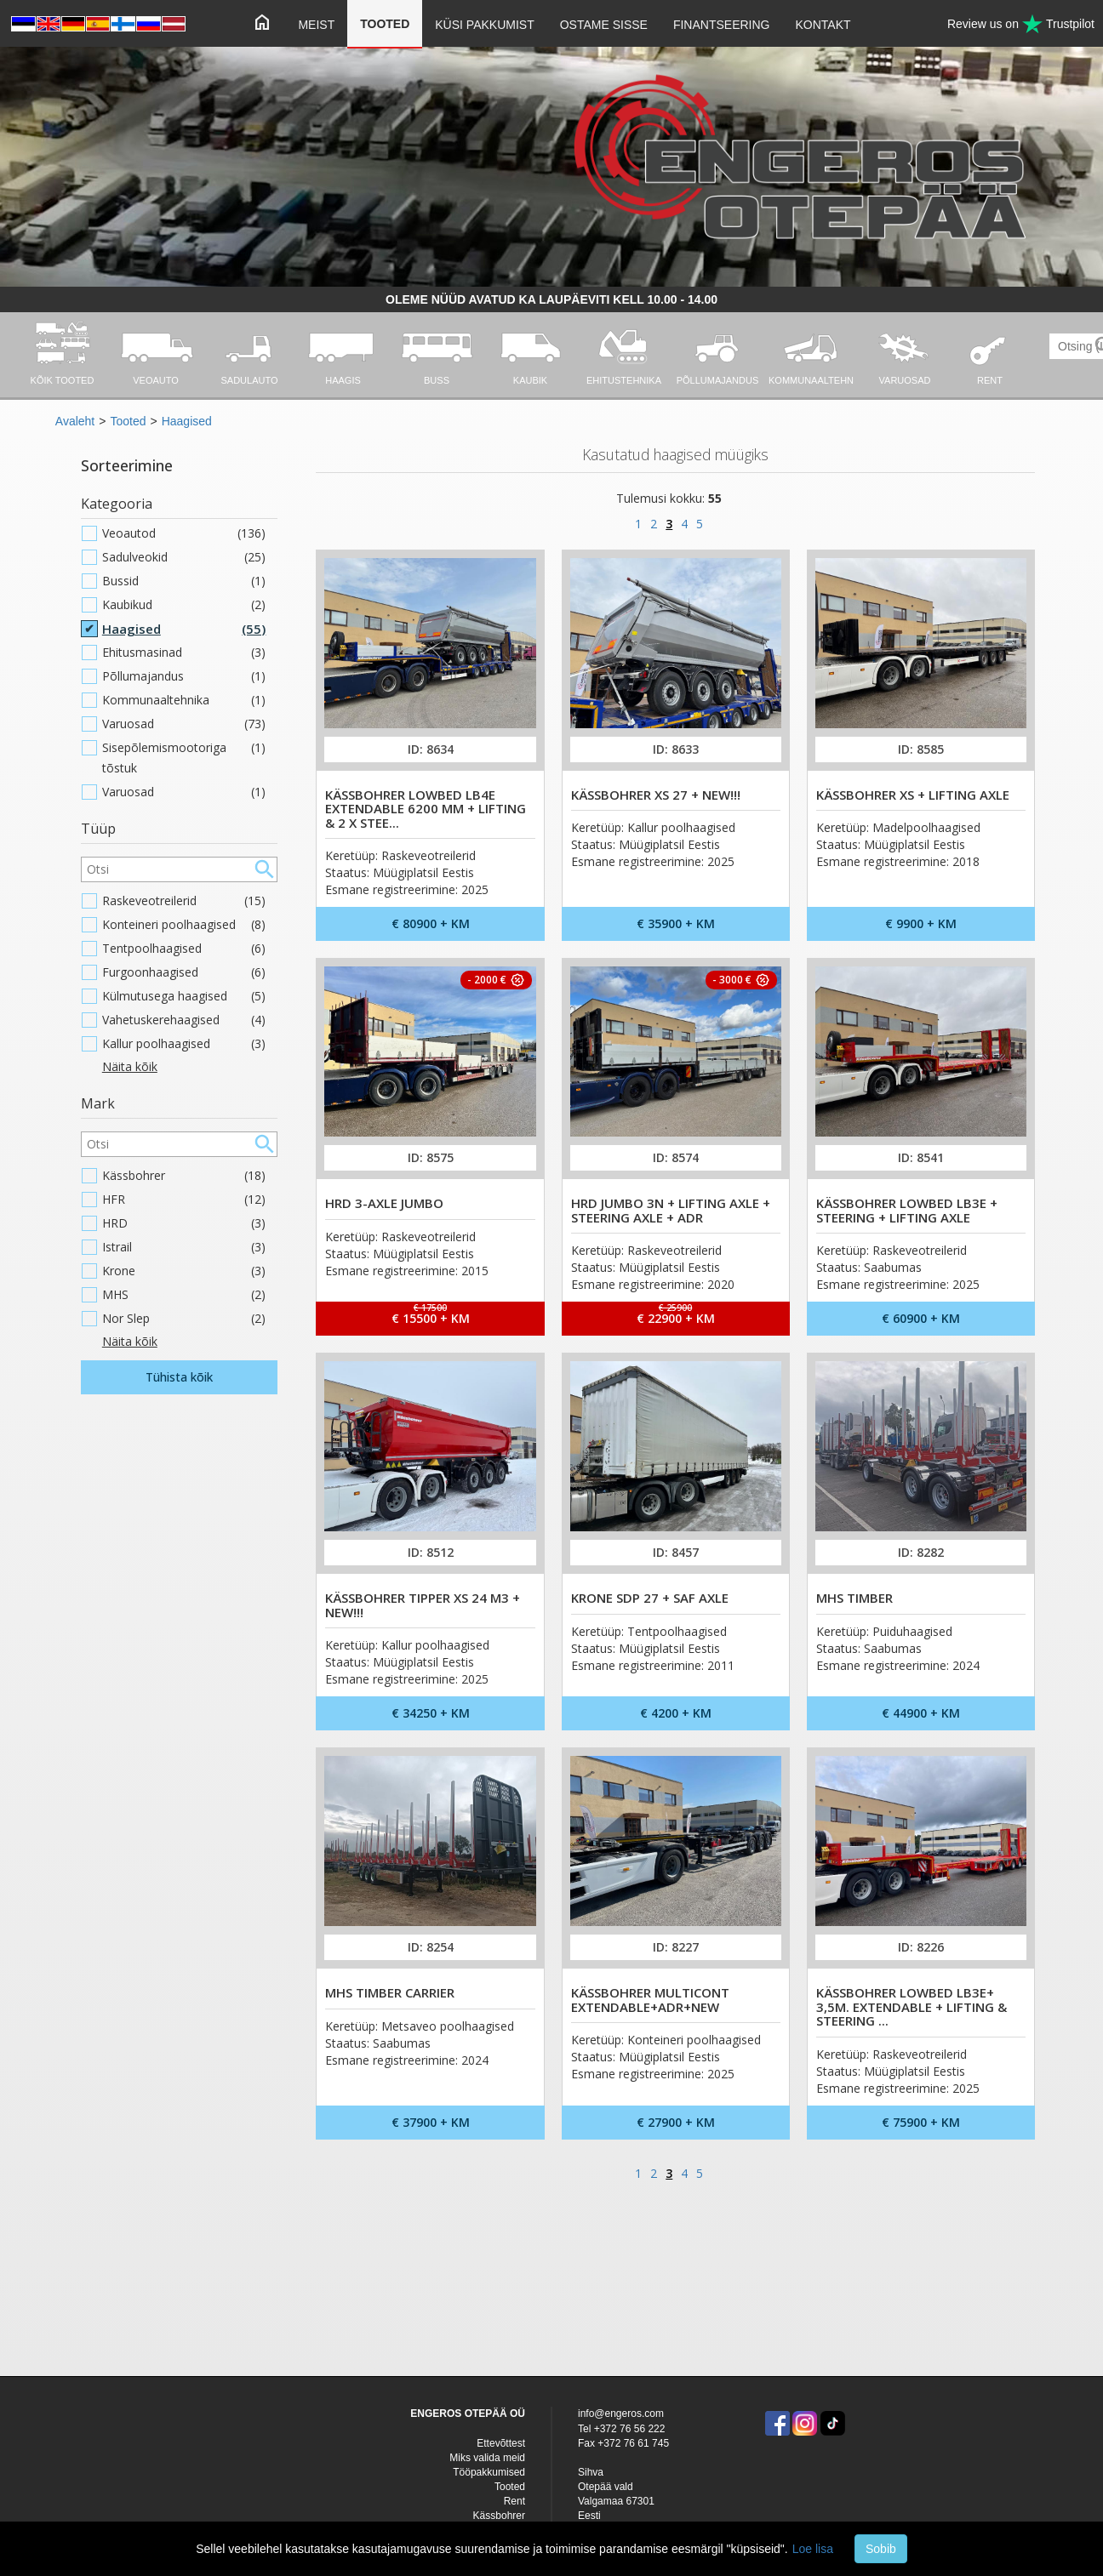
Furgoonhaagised (184, 972)
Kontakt (823, 24)
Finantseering (721, 24)
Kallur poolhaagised (184, 1044)
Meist (316, 24)
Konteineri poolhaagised (184, 925)
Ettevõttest (501, 2443)
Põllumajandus (184, 676)
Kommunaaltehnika (184, 700)
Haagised (187, 421)
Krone (184, 1271)
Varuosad (184, 724)
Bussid (184, 581)
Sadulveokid (184, 557)
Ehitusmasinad (184, 652)
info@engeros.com (621, 2413)
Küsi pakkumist (484, 24)
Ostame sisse (604, 24)
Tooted (384, 24)
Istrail (184, 1247)
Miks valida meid (487, 2458)
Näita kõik (129, 1066)
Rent (514, 2501)
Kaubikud (184, 605)
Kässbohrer (184, 1175)
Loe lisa (812, 2549)
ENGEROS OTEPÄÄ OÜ (467, 2413)
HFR (184, 1199)
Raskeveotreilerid (184, 901)
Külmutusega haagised (184, 996)
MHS (184, 1295)
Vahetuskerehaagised (184, 1020)
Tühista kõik (179, 1377)
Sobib (881, 2549)
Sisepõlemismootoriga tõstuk (184, 758)
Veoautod (184, 533)
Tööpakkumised (489, 2472)
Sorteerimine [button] (127, 465)
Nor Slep (184, 1318)
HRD (184, 1223)
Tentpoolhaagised (184, 948)
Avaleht (74, 421)
